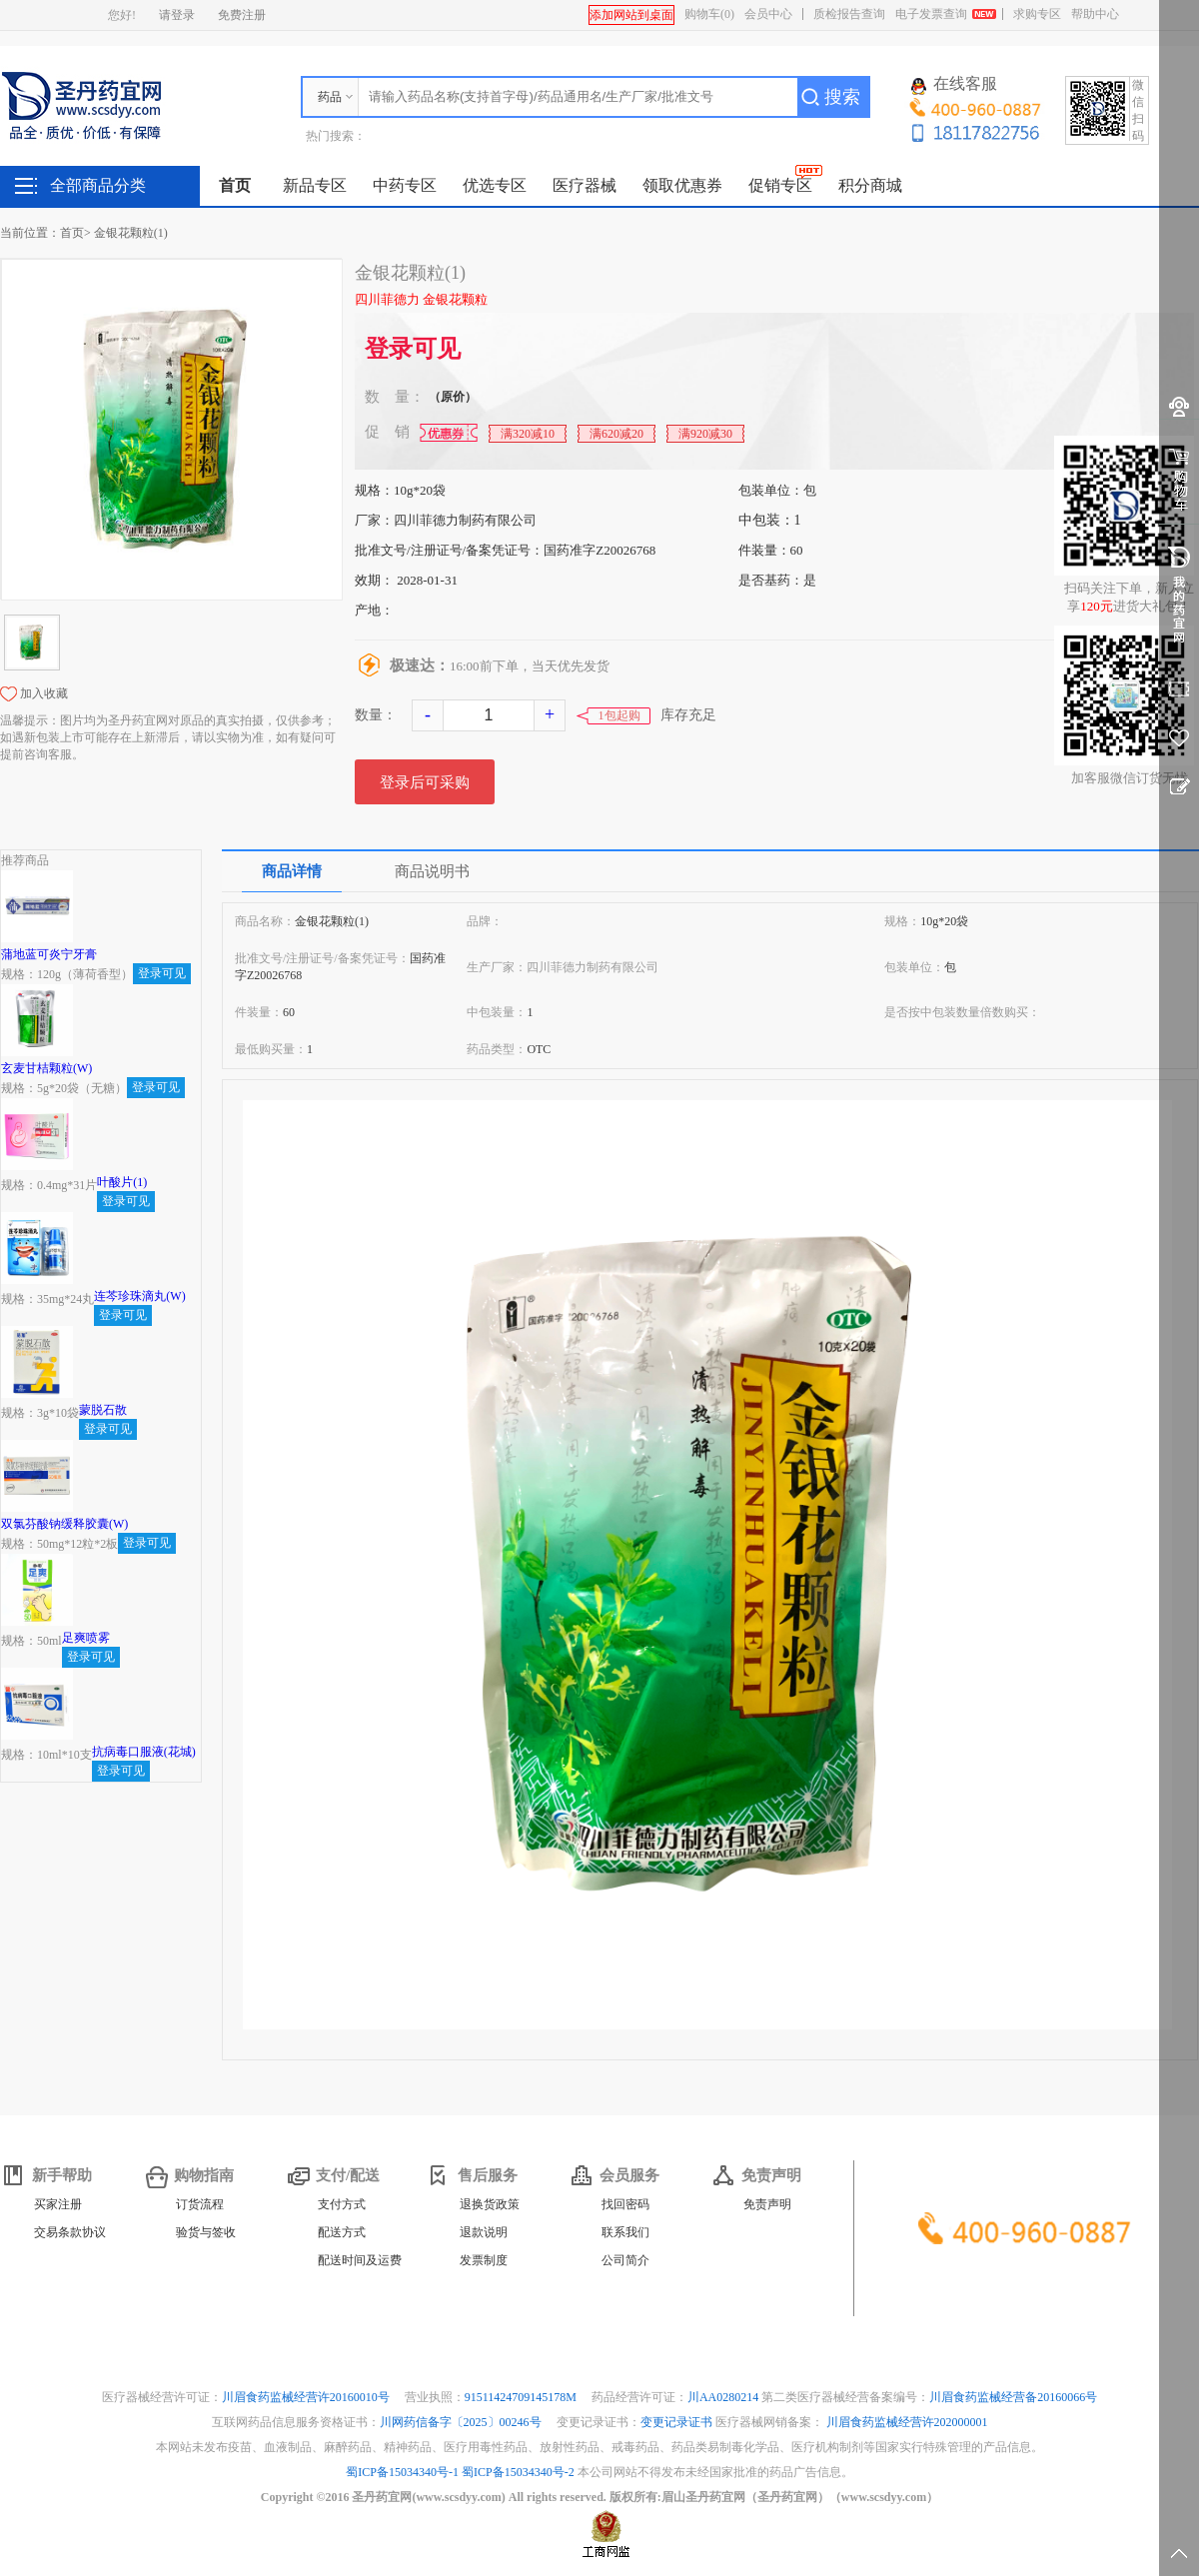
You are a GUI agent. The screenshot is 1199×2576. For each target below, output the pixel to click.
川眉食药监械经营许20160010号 (307, 2397)
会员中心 (768, 14)
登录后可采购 (425, 782)
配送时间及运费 (360, 2260)
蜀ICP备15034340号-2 (518, 2472)
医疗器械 (584, 185)
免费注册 (242, 15)
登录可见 (413, 349)
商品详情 (292, 871)
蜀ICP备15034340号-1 (402, 2472)
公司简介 (625, 2260)
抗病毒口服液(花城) (144, 1752)
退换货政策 (490, 2204)
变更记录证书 (676, 2422)
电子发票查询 (931, 14)
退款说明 (484, 2232)
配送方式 (342, 2232)
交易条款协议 (70, 2232)
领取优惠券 (682, 185)
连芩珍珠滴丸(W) (139, 1296)
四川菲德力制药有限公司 (465, 520)
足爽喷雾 (86, 1638)
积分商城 (870, 185)
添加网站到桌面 (631, 15)
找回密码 (625, 2204)
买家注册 (58, 2204)
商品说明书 (432, 871)
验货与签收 (206, 2232)
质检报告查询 (849, 14)
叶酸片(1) (122, 1182)
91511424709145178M (522, 2397)
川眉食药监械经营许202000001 (907, 2422)
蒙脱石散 (103, 1410)
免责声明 (767, 2204)
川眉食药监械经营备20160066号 (1013, 2397)
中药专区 (405, 185)
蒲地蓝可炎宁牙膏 (49, 954)
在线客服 (954, 85)
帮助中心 (1095, 14)
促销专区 (780, 185)
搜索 (842, 97)
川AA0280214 (724, 2397)
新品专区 (315, 185)
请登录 (177, 15)
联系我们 (625, 2232)
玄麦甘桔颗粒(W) (46, 1068)
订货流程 (200, 2204)
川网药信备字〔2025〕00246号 (462, 2422)
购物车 (709, 14)
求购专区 (1037, 14)
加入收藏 (44, 693)
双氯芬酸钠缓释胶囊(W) (64, 1524)
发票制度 (484, 2260)
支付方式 (342, 2204)
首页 (235, 185)
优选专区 (495, 185)
